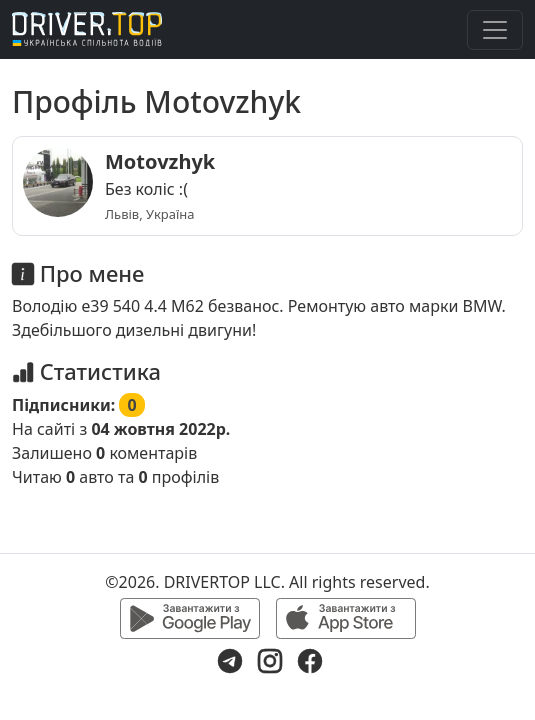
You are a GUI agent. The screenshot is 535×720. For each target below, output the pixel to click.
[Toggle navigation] (495, 30)
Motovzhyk (160, 161)
